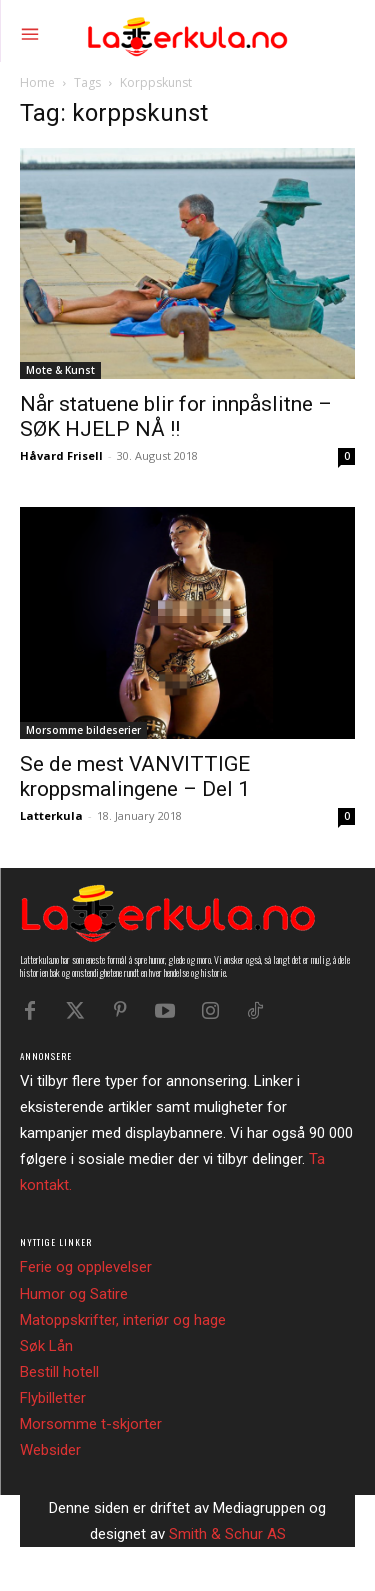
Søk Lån (46, 1346)
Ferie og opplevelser (86, 1267)
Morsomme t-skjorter (91, 1424)
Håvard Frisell (61, 455)
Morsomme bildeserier (83, 730)
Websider (50, 1450)
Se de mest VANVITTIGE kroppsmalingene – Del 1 (135, 776)
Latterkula (51, 815)
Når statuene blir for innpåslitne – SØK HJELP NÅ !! (176, 416)
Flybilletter (53, 1398)
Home (37, 82)
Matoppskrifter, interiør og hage (123, 1320)
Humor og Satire (74, 1294)
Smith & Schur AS (227, 1534)
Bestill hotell (59, 1372)
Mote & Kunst (60, 370)
